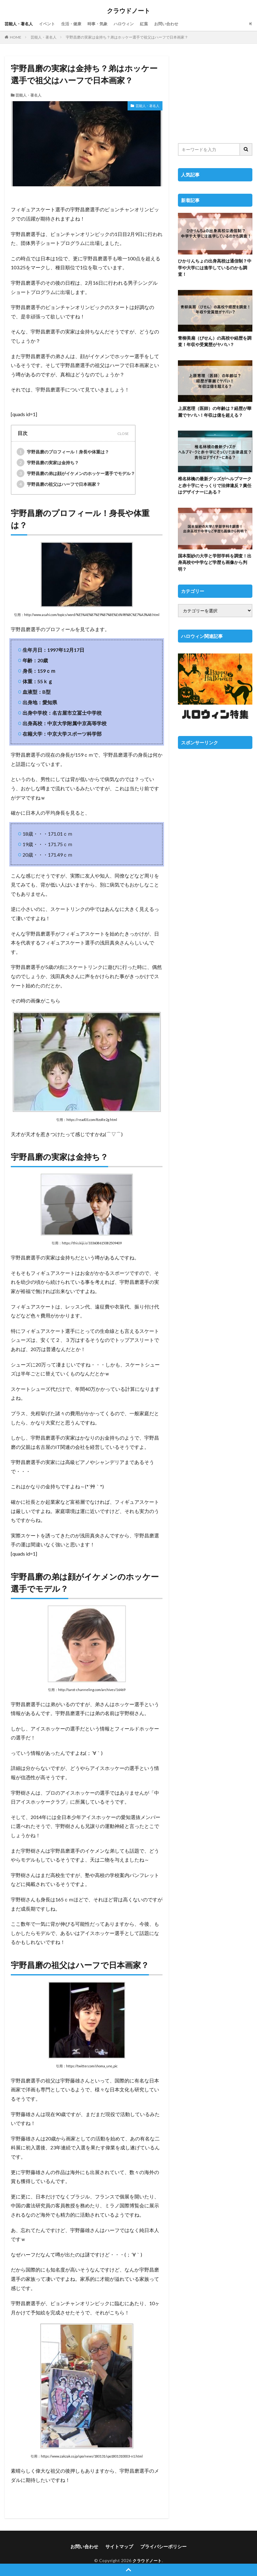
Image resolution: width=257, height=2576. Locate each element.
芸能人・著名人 (20, 23)
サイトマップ (120, 2546)
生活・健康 (75, 23)
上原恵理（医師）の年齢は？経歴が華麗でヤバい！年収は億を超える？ (214, 411)
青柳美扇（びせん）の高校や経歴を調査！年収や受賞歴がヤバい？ (214, 341)
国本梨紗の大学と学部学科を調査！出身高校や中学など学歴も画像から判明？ (214, 561)
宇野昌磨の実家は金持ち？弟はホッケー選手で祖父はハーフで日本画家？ (127, 37)
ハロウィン (131, 23)
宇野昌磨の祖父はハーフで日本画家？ (58, 484)
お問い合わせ (176, 23)
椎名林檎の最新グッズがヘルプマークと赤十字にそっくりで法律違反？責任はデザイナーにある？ (214, 484)
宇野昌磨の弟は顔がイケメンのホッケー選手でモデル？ (76, 473)
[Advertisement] (215, 95)
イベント (49, 23)
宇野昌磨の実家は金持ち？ (48, 462)
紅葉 (152, 23)
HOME (15, 37)
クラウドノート (128, 11)
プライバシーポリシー (161, 2546)
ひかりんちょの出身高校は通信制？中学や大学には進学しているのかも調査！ (214, 267)
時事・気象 (103, 23)
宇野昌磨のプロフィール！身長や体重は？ (63, 451)
